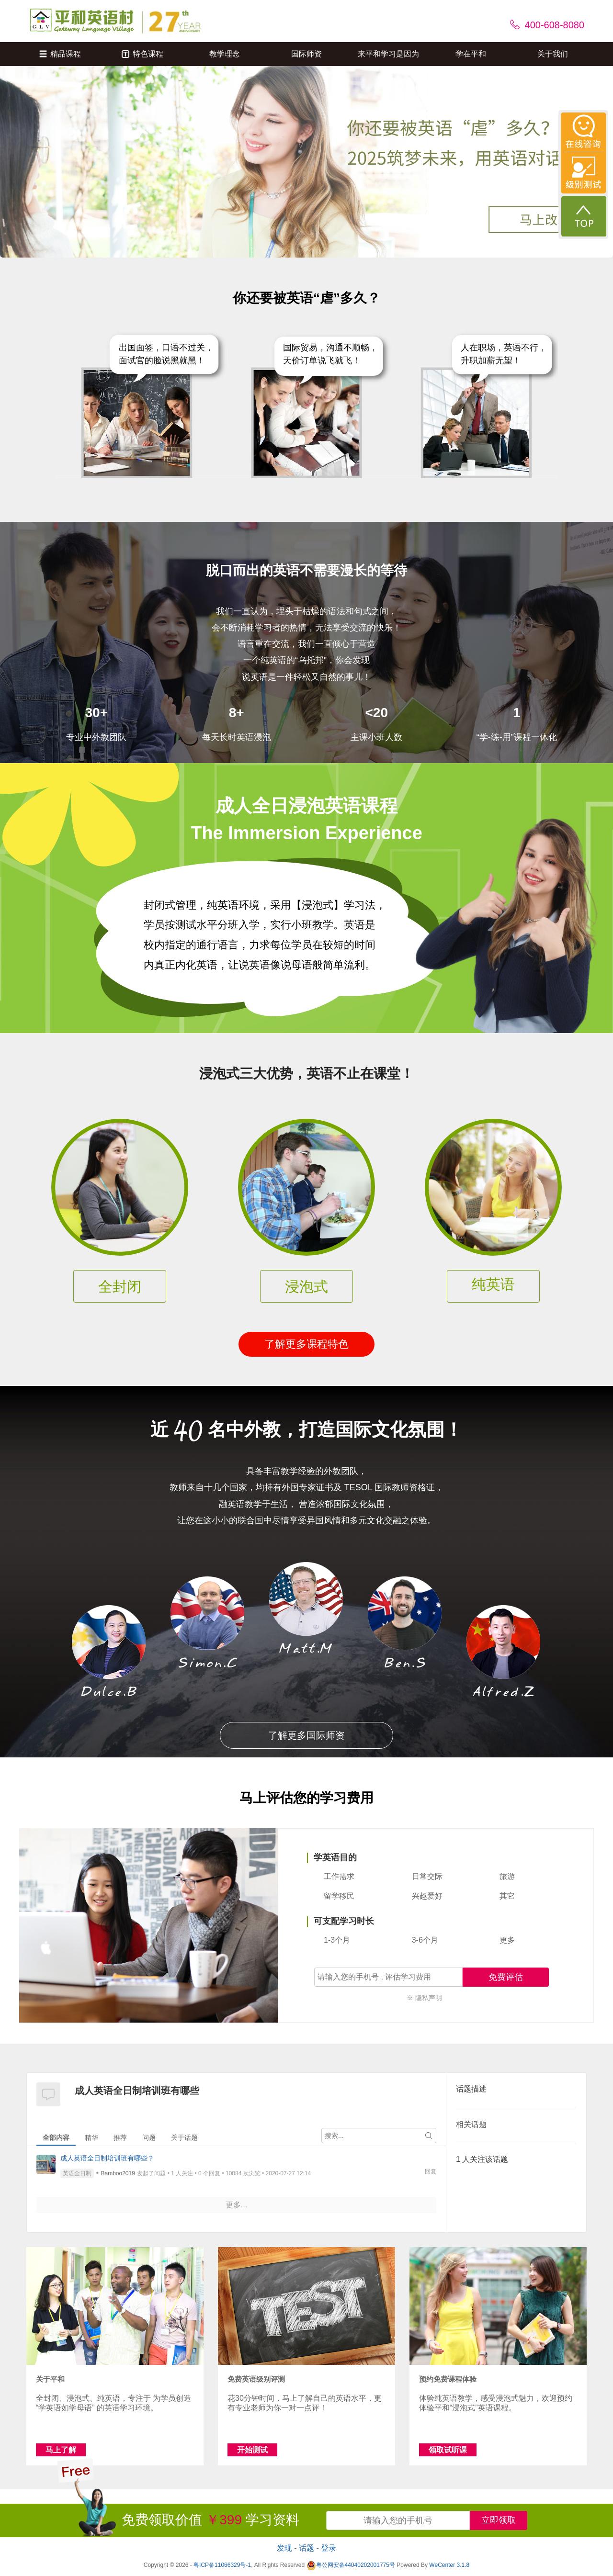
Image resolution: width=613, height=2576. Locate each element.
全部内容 (56, 2137)
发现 (284, 2548)
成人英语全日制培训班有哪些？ (107, 2158)
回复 (430, 2171)
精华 (91, 2137)
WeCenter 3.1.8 (449, 2565)
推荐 (120, 2137)
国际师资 (306, 54)
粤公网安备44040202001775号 (350, 2565)
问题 (149, 2137)
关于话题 (184, 2137)
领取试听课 (448, 2450)
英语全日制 (77, 2173)
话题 (306, 2548)
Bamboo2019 (118, 2173)
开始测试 (252, 2450)
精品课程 (60, 54)
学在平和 (470, 54)
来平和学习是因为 (388, 54)
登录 (328, 2548)
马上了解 (60, 2450)
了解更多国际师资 (306, 1735)
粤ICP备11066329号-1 (222, 2565)
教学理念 (224, 54)
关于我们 (552, 54)
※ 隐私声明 (424, 1998)
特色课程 (142, 54)
